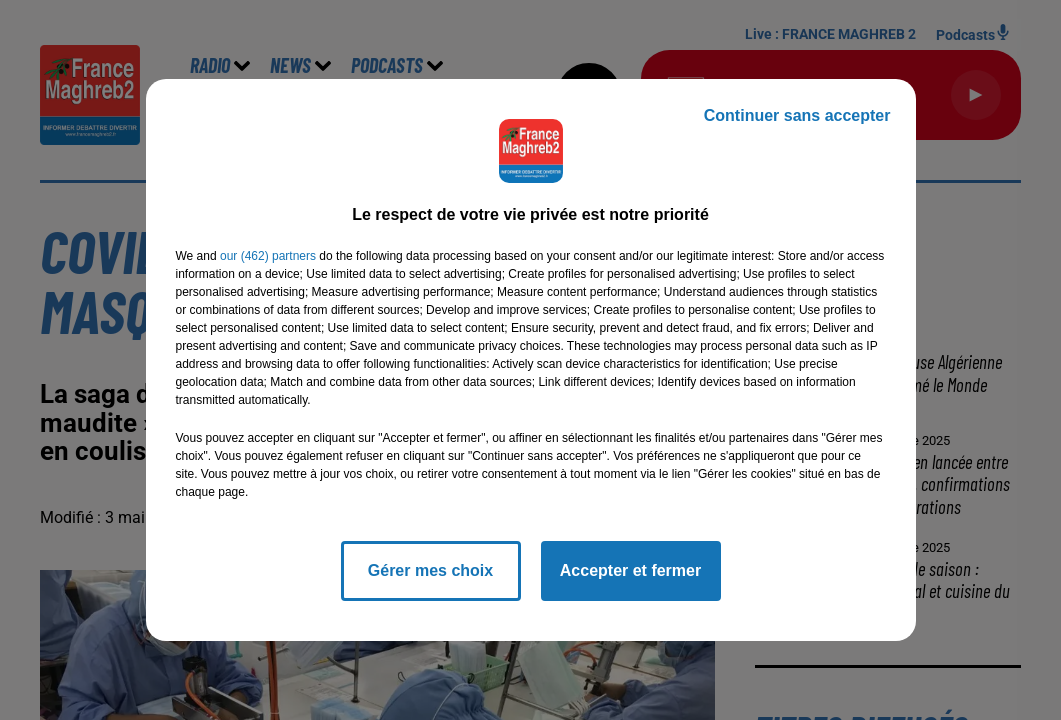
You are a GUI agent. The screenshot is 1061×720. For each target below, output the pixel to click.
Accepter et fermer (630, 570)
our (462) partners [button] (268, 256)
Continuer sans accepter (797, 115)
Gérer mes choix (430, 570)
